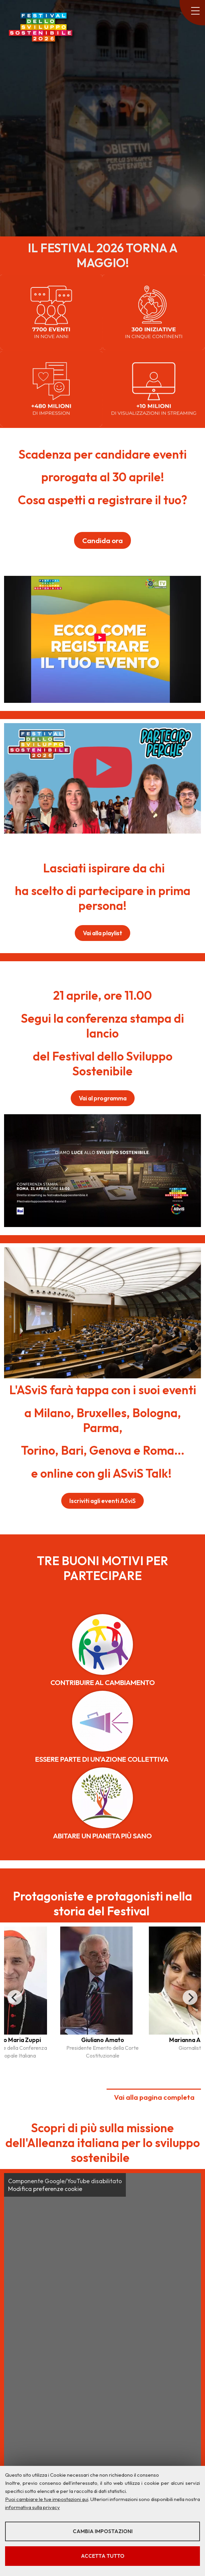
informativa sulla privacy (32, 2507)
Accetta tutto (102, 2556)
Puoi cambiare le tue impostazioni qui (46, 2499)
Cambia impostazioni (103, 2531)
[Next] (190, 1997)
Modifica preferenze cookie (45, 2189)
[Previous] (14, 1997)
